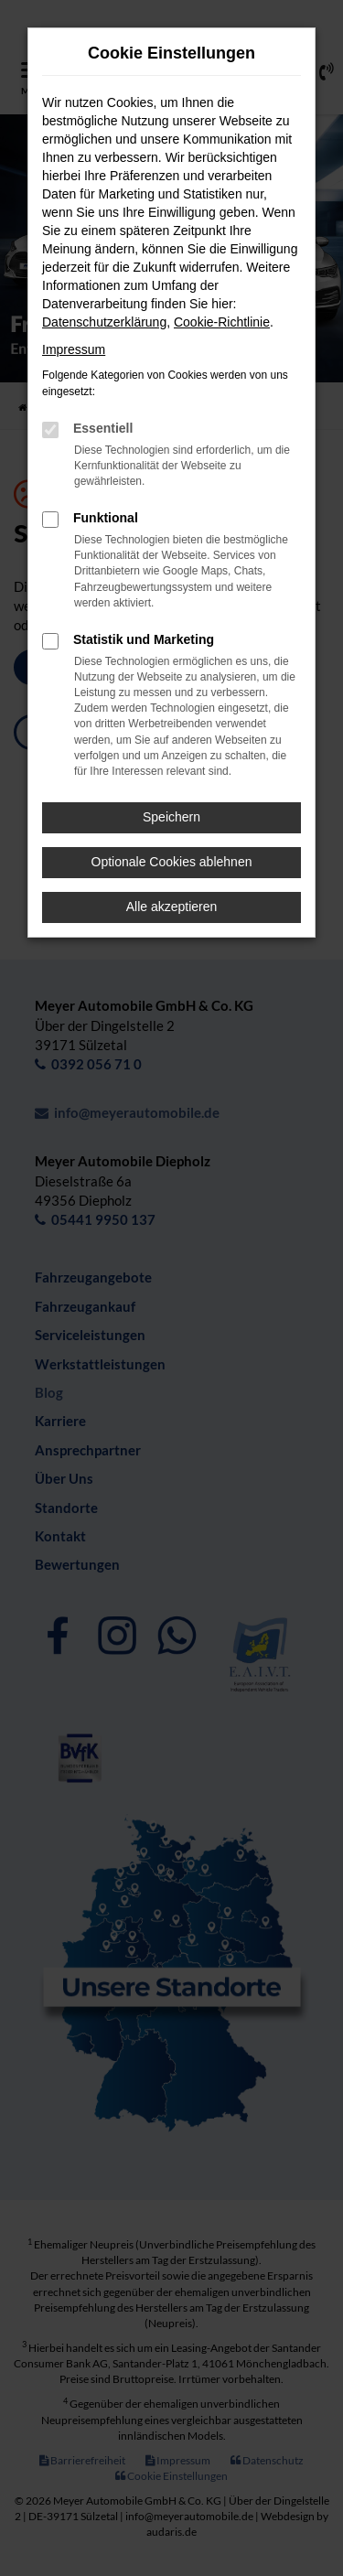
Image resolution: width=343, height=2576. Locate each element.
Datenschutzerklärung (104, 322)
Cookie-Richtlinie (222, 322)
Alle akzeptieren (172, 906)
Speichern (171, 817)
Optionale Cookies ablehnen (171, 861)
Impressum (73, 349)
